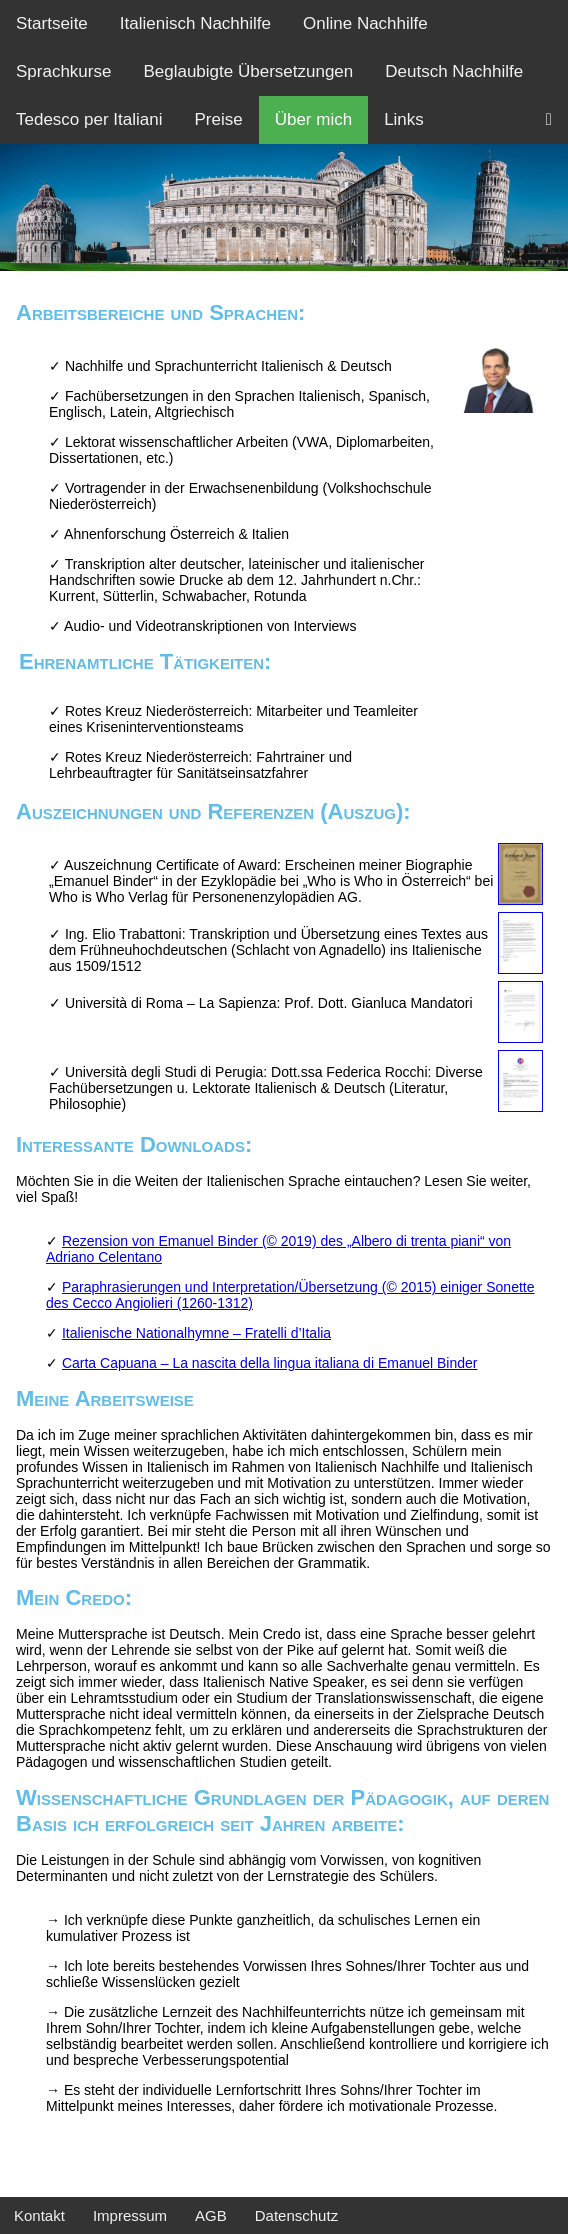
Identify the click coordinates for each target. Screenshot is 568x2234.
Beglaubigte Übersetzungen (248, 71)
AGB (211, 2215)
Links (404, 119)
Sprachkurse (63, 71)
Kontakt (39, 2215)
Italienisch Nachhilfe (195, 23)
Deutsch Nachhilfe (454, 71)
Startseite (52, 23)
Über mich (313, 119)
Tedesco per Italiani (89, 119)
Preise (218, 119)
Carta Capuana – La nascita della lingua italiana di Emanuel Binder (270, 1363)
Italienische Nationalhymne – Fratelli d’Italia (196, 1333)
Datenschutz (296, 2215)
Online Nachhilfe (365, 23)
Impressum (130, 2215)
